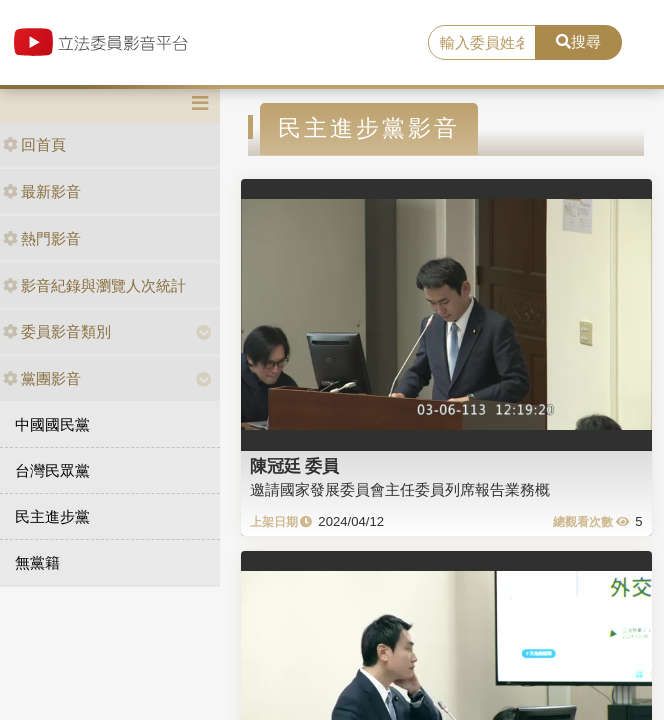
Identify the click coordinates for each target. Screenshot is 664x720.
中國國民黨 (52, 424)
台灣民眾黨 (52, 470)
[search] (482, 43)
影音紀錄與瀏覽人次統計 (94, 285)
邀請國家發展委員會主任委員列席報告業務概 (400, 489)
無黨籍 (37, 562)
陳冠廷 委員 (295, 466)
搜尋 (578, 41)
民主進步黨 (52, 516)
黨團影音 (42, 378)
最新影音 (42, 191)
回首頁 (34, 144)
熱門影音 (42, 238)
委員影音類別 (57, 331)
